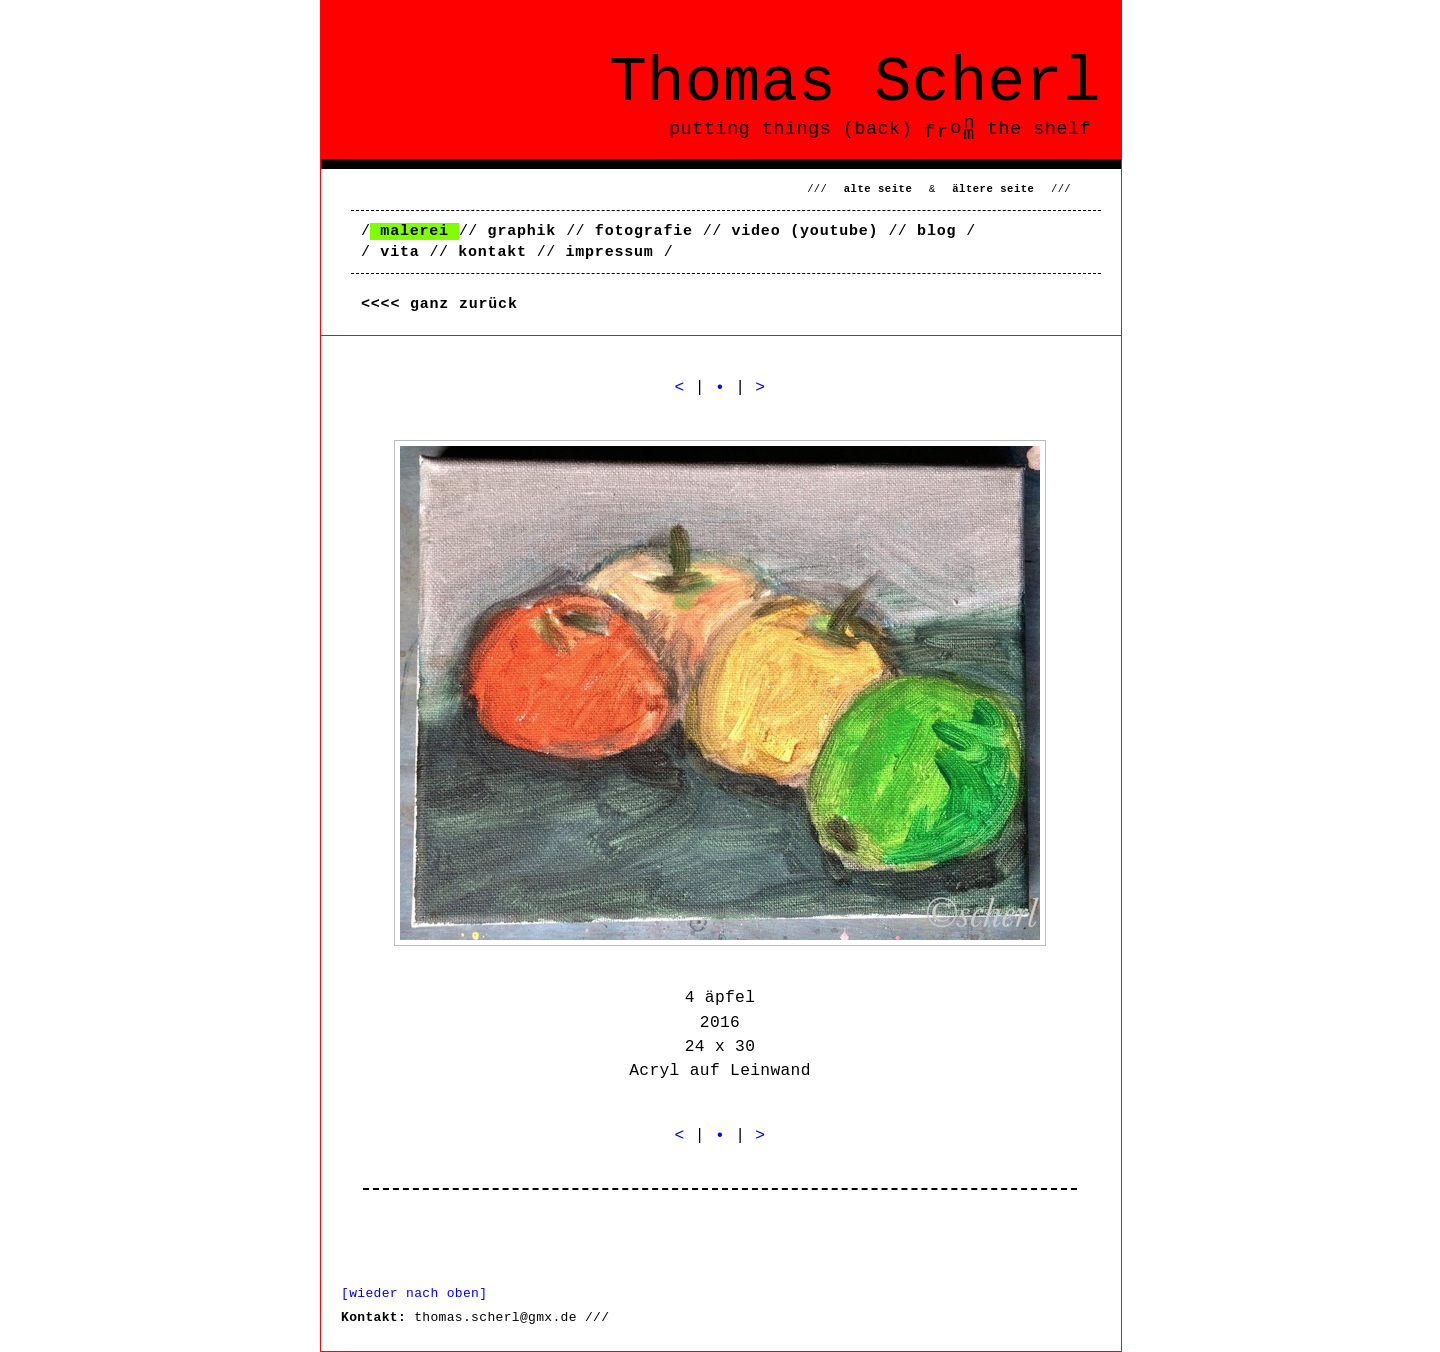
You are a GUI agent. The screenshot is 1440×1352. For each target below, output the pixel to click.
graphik (522, 231)
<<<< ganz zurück (439, 304)
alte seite (878, 189)
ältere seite (993, 189)
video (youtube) (804, 231)
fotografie (644, 231)
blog (936, 231)
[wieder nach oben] (414, 1293)
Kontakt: (373, 1317)
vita (399, 252)
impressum (609, 252)
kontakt (492, 252)
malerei (414, 231)
